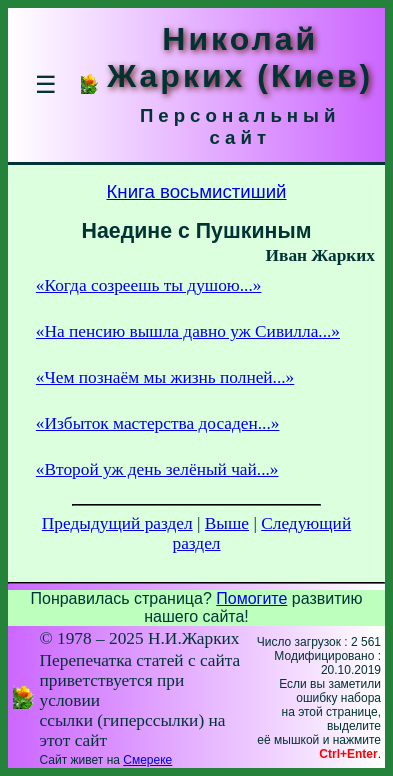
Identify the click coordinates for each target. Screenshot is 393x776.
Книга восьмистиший (196, 191)
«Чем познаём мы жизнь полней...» (165, 377)
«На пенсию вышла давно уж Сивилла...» (188, 331)
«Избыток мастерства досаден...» (158, 423)
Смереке (147, 760)
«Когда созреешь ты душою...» (149, 285)
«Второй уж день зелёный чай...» (157, 469)
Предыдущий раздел (117, 523)
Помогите (251, 598)
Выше (227, 523)
